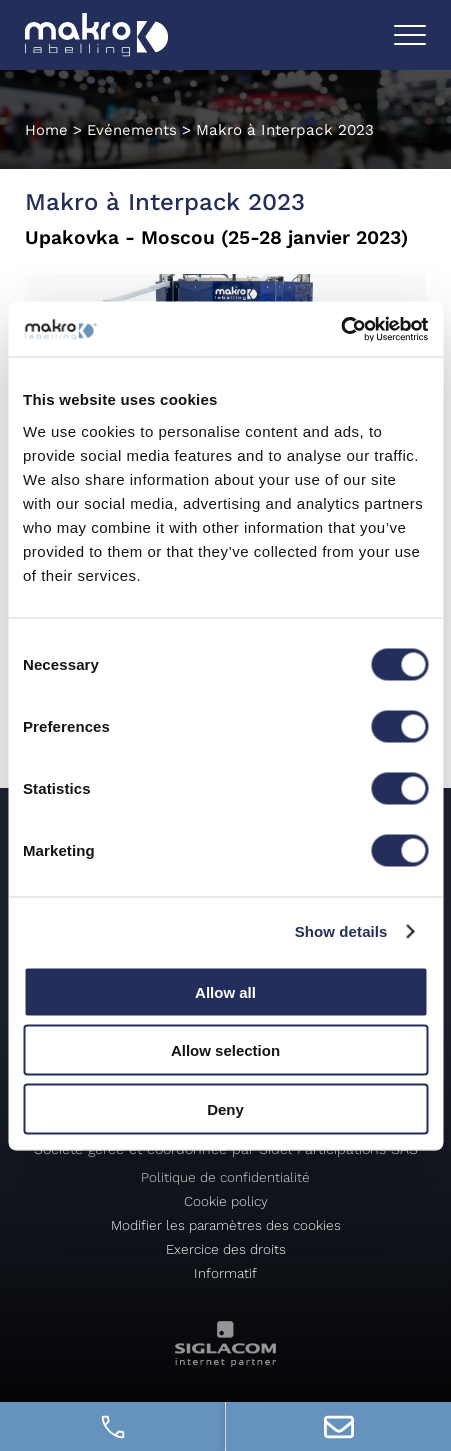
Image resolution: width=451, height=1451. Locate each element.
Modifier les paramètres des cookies (226, 1225)
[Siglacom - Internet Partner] (225, 1361)
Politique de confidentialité (225, 1177)
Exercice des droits (226, 1249)
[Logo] (99, 35)
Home (46, 130)
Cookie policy (226, 1201)
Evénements (132, 130)
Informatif (225, 1273)
